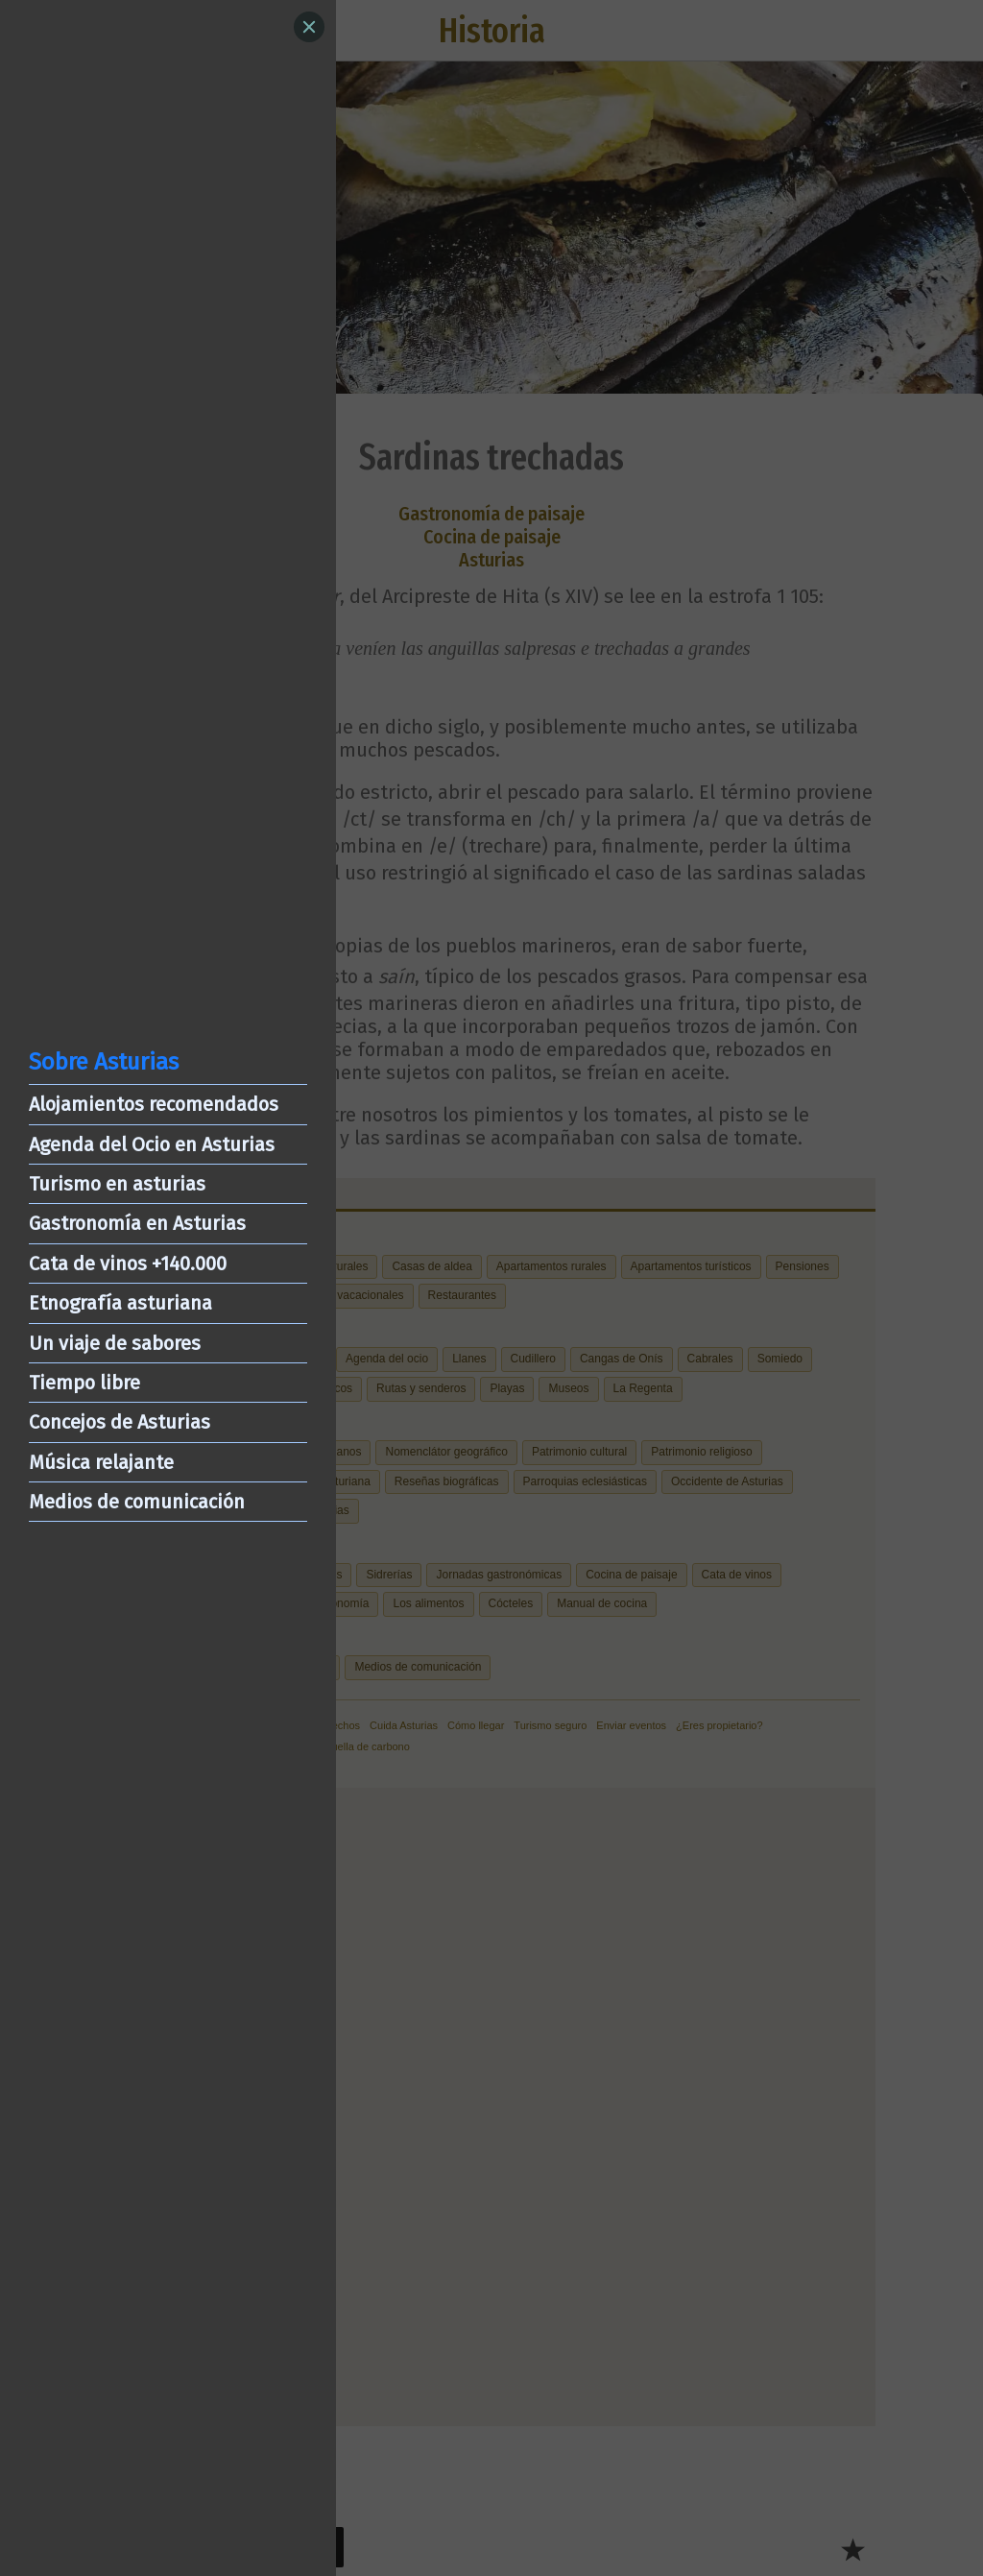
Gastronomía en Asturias (137, 1223)
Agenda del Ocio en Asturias (152, 1144)
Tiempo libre (84, 1382)
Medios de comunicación (137, 1501)
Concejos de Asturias (119, 1421)
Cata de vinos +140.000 (128, 1263)
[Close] (309, 27)
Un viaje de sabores (115, 1343)
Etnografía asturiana (120, 1302)
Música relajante (101, 1462)
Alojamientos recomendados (153, 1104)
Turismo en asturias (117, 1183)
